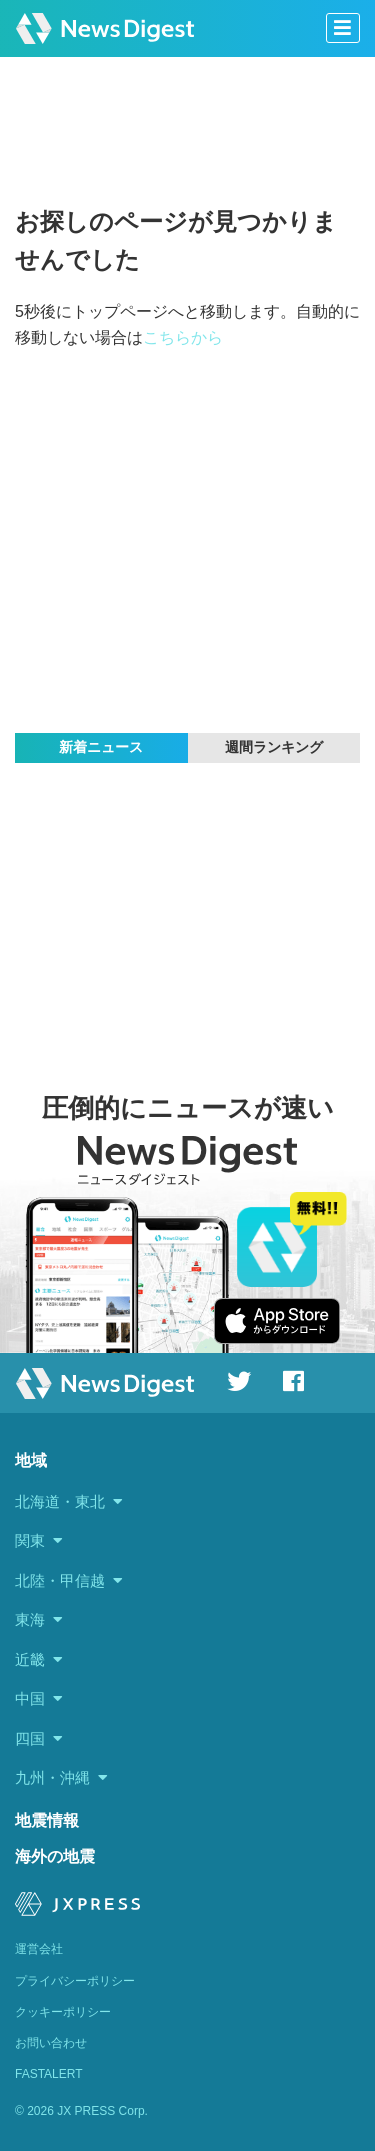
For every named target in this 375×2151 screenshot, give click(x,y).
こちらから (183, 337)
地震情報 (47, 1820)
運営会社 (39, 1949)
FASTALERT (49, 2074)
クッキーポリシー (63, 2012)
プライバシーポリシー (75, 1981)
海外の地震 (55, 1856)
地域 (31, 1460)
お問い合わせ (51, 2043)
